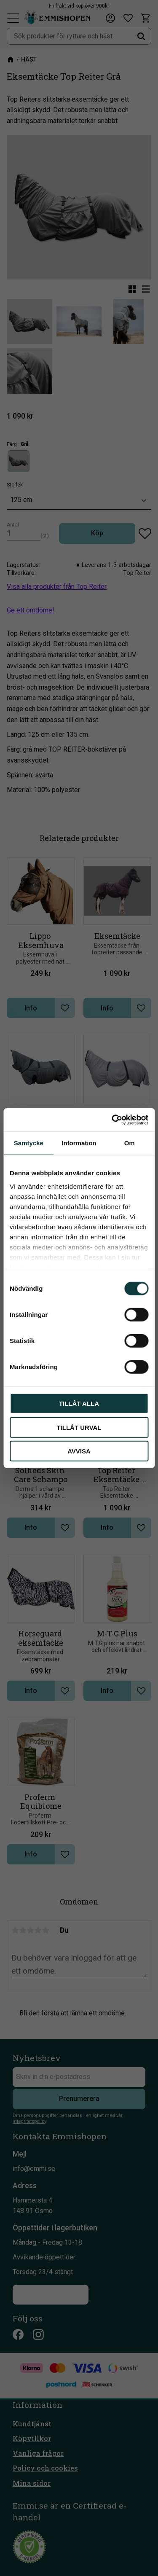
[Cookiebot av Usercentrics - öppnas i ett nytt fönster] (112, 1119)
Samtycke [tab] (28, 1143)
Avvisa (79, 1451)
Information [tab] (79, 1143)
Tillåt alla (79, 1403)
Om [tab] (129, 1143)
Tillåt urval (78, 1427)
